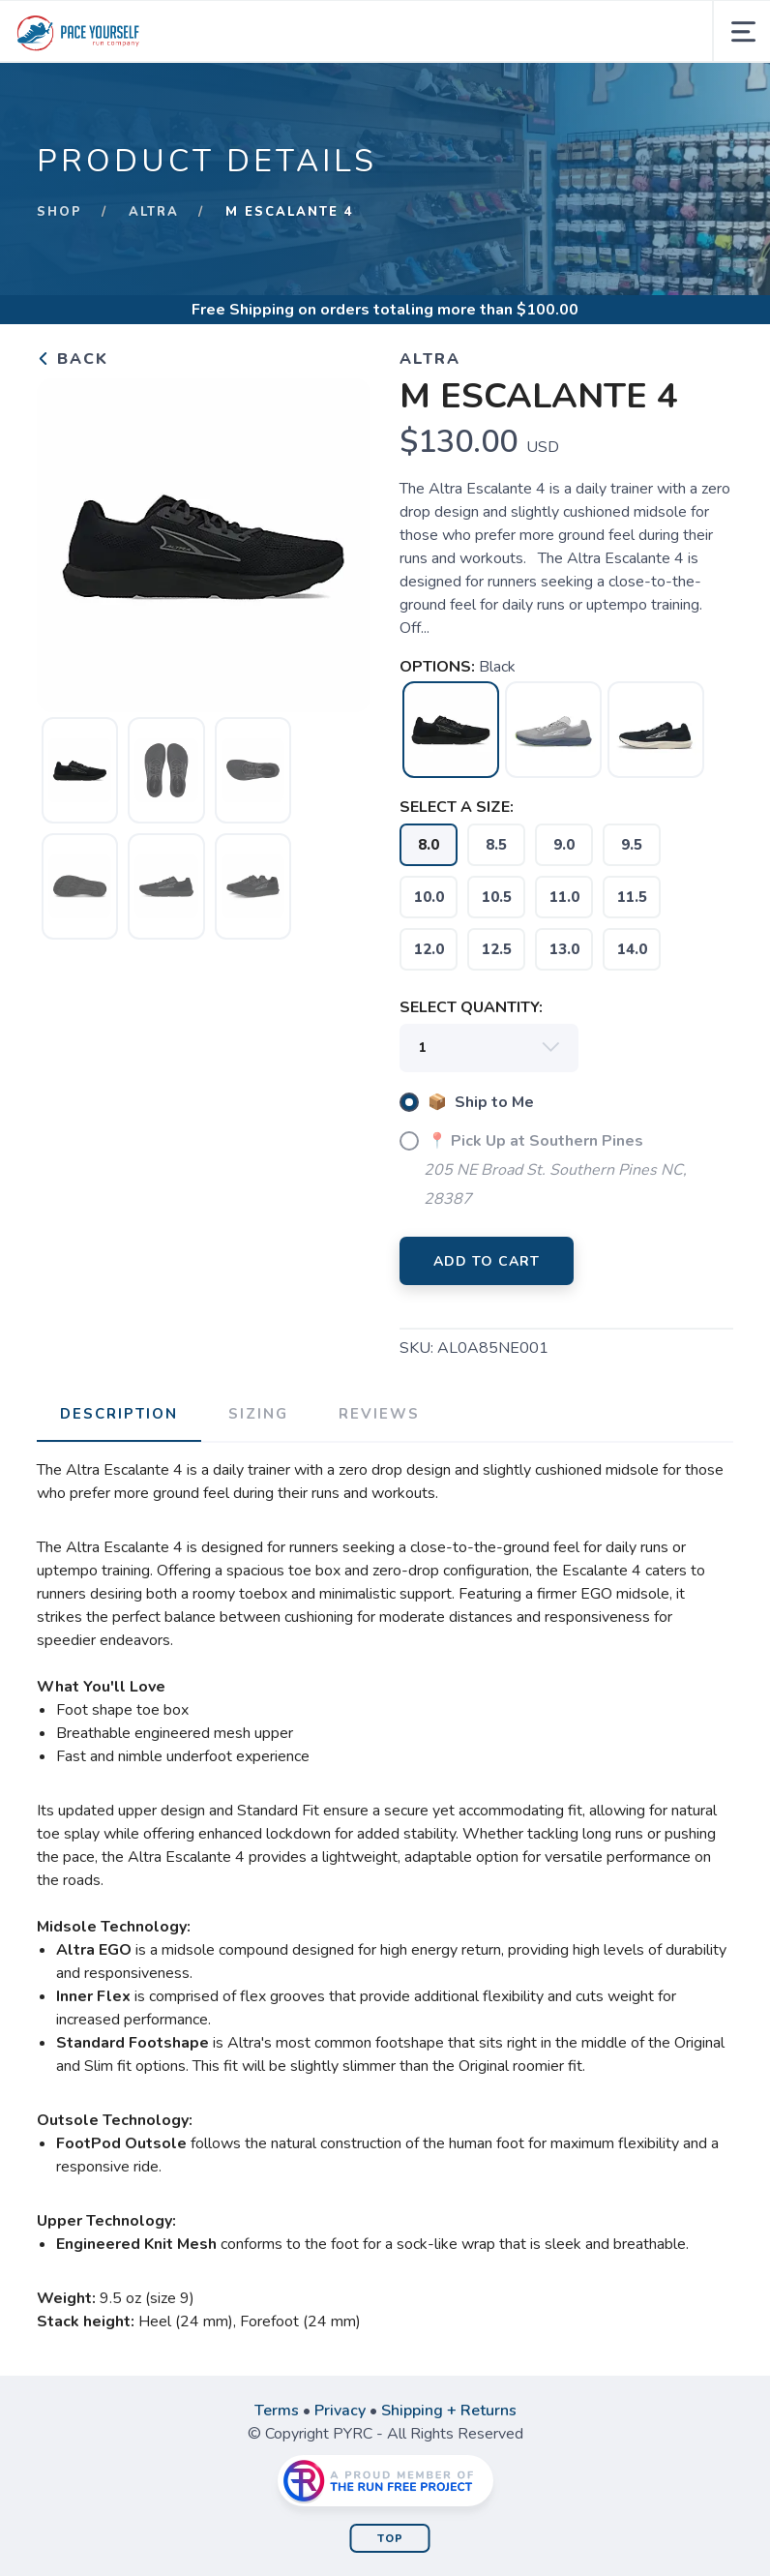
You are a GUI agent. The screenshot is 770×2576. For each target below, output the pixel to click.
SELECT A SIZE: (457, 807)
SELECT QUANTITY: (471, 1007)
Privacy (340, 2410)
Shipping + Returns (449, 2410)
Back (72, 359)
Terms (276, 2410)
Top (390, 2538)
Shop (59, 212)
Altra (154, 212)
